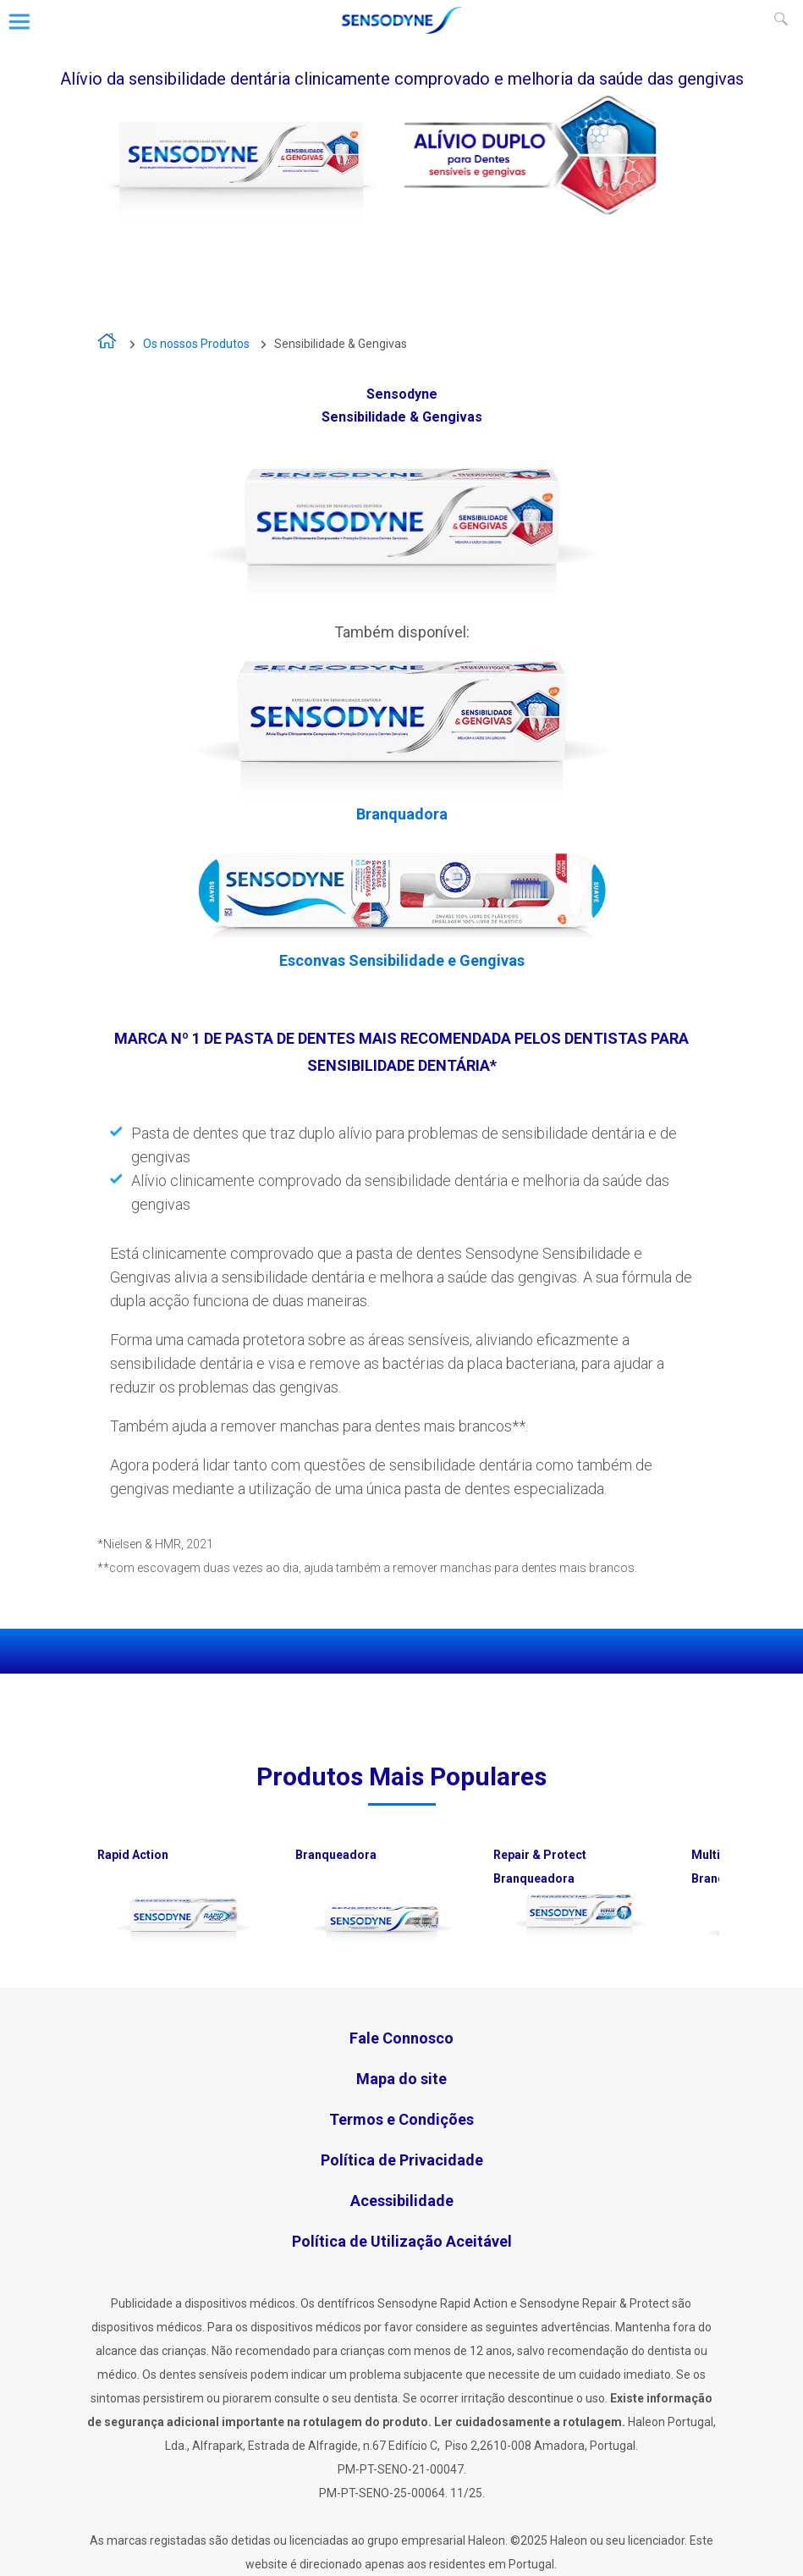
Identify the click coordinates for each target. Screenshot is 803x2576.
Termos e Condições (401, 2119)
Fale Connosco (401, 2038)
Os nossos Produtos (196, 343)
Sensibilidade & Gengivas (340, 343)
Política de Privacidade (402, 2160)
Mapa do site (401, 2079)
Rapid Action (132, 1855)
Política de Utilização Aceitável (402, 2241)
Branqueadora (336, 1855)
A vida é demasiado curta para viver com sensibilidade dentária (107, 345)
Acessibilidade (402, 2200)
